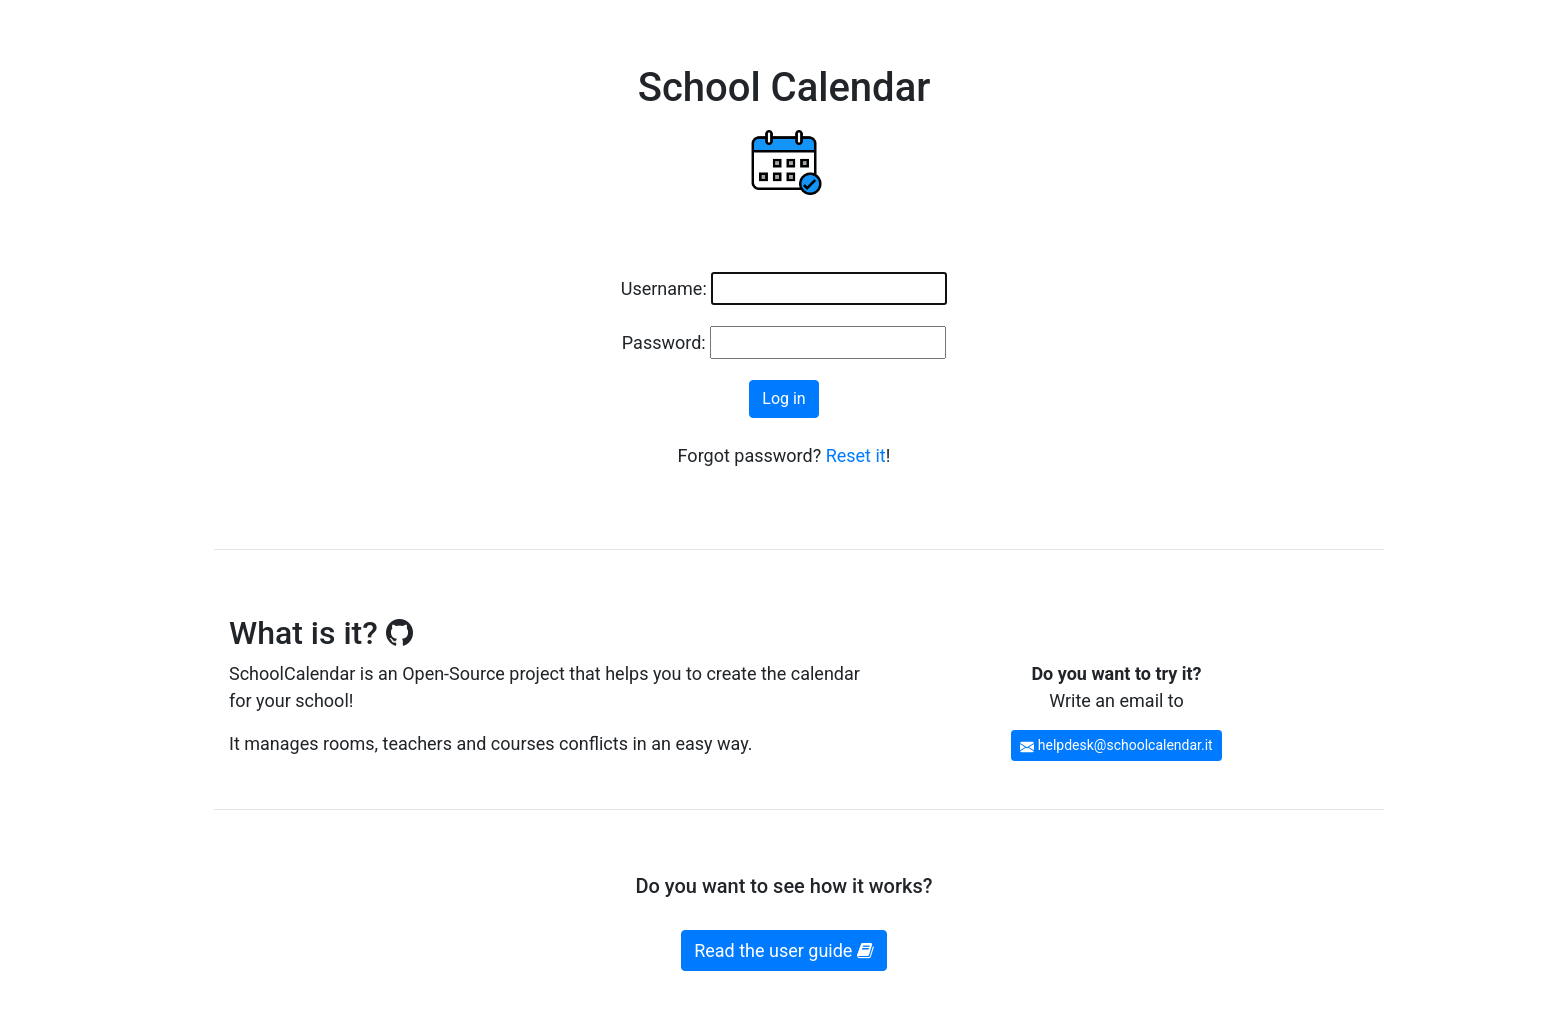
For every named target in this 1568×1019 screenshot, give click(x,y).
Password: (664, 342)
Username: (664, 288)
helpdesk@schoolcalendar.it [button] (1116, 745)
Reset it (856, 455)
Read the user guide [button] (784, 950)
